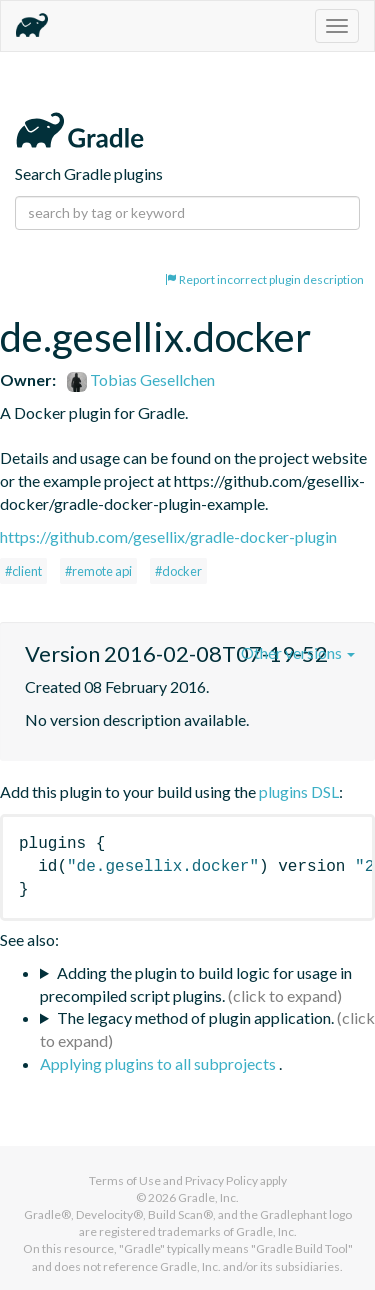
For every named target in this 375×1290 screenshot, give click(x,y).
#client (23, 571)
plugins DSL (299, 791)
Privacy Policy (221, 1180)
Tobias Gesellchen (141, 379)
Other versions (298, 652)
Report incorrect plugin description (264, 279)
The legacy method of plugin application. (195, 1017)
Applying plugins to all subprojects (159, 1063)
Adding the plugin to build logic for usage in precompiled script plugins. (196, 984)
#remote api (98, 571)
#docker (178, 571)
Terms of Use (125, 1180)
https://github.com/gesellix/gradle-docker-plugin (168, 536)
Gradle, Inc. (208, 1197)
